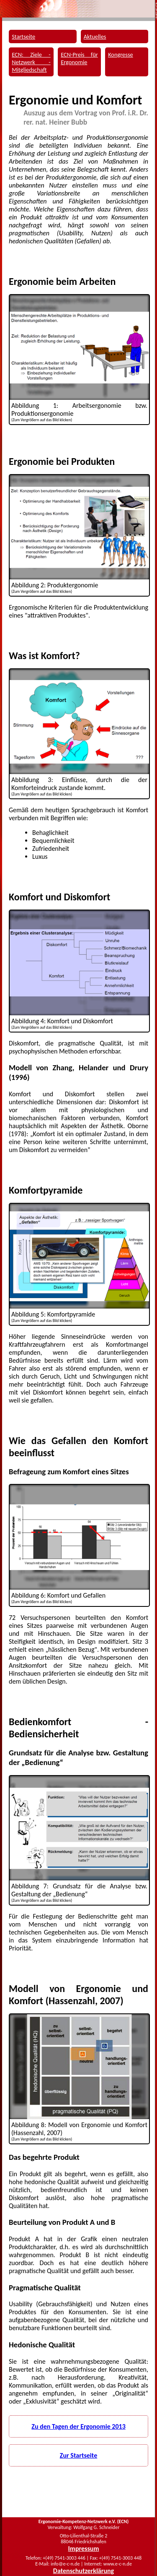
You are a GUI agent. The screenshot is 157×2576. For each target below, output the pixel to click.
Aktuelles (95, 36)
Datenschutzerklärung (83, 2571)
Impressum (83, 2549)
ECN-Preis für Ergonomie (79, 58)
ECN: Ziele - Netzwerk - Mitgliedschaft (31, 62)
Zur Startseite (78, 2455)
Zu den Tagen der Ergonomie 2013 (78, 2426)
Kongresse (120, 54)
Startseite (23, 36)
